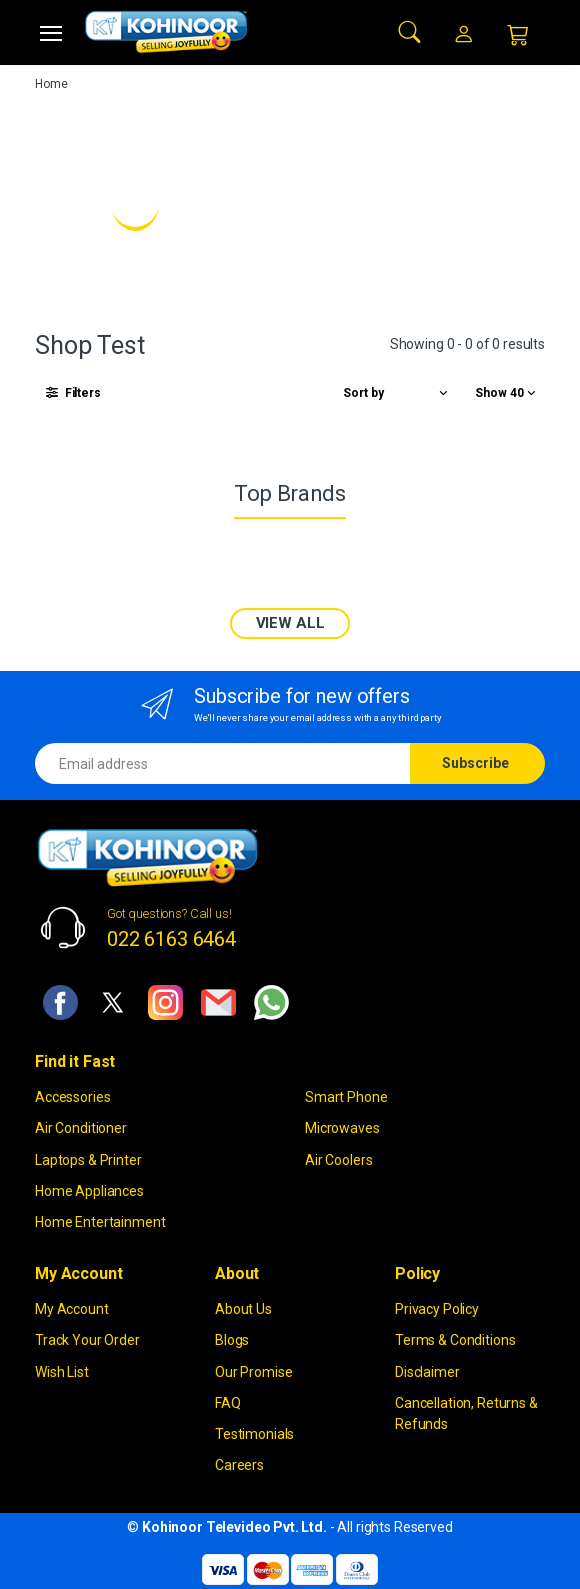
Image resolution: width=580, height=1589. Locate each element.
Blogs (232, 1340)
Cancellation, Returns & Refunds (466, 1413)
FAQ (228, 1403)
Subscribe (475, 763)
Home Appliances (89, 1191)
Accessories (72, 1097)
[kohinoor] (166, 32)
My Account (72, 1309)
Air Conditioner (81, 1128)
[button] (410, 30)
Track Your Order (87, 1340)
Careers (239, 1465)
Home (51, 84)
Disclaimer (427, 1372)
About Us (243, 1309)
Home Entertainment (100, 1222)
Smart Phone (346, 1097)
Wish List (62, 1372)
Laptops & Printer (88, 1160)
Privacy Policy (437, 1309)
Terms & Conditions (455, 1340)
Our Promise (253, 1372)
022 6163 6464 (171, 939)
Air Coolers (338, 1160)
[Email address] (223, 763)
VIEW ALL (290, 623)
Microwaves (342, 1128)
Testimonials (254, 1434)
